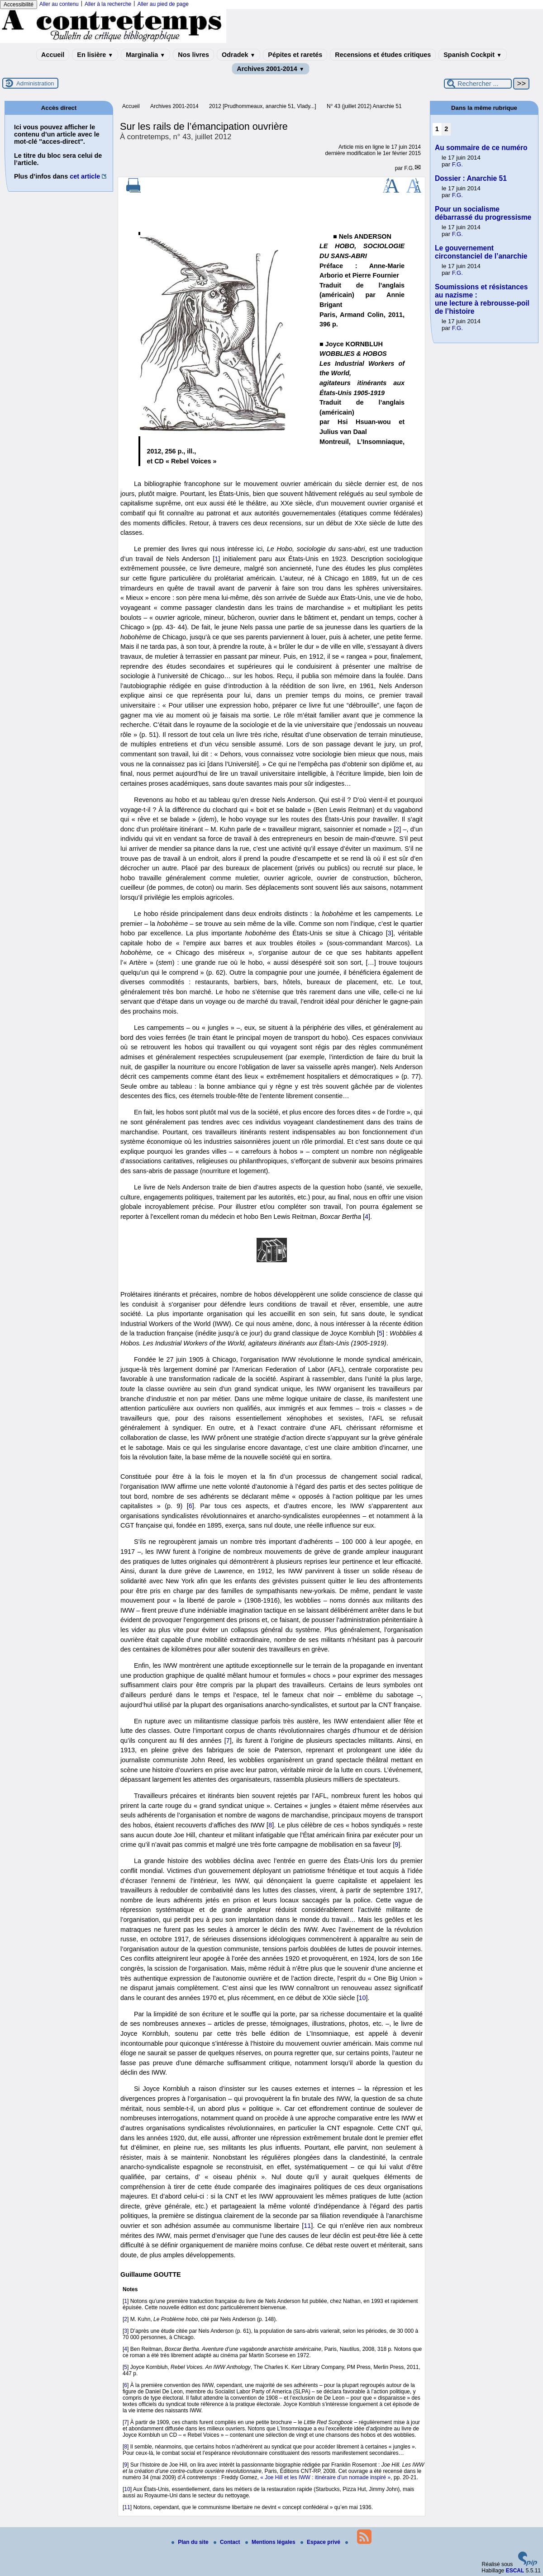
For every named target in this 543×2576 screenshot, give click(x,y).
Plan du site (190, 2542)
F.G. (409, 168)
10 (362, 1997)
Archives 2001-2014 (271, 68)
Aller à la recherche (108, 4)
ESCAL (515, 2570)
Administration (35, 83)
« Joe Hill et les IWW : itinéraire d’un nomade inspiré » (325, 2477)
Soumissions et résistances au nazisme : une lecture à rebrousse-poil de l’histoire (482, 299)
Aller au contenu (59, 4)
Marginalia (145, 54)
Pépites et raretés (295, 54)
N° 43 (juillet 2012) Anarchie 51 (364, 106)
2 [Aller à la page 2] (446, 128)
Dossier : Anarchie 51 (471, 178)
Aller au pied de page (162, 4)
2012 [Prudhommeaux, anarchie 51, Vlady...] (262, 106)
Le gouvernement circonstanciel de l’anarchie (481, 252)
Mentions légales (271, 2542)
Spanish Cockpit (472, 54)
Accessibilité (18, 4)
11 (307, 2225)
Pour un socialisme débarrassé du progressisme (483, 213)
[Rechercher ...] (478, 84)
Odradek (238, 54)
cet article (85, 176)
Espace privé (321, 2542)
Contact (228, 2542)
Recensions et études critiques (383, 54)
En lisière (95, 54)
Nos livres (193, 54)
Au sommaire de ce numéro (481, 147)
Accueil (52, 54)
